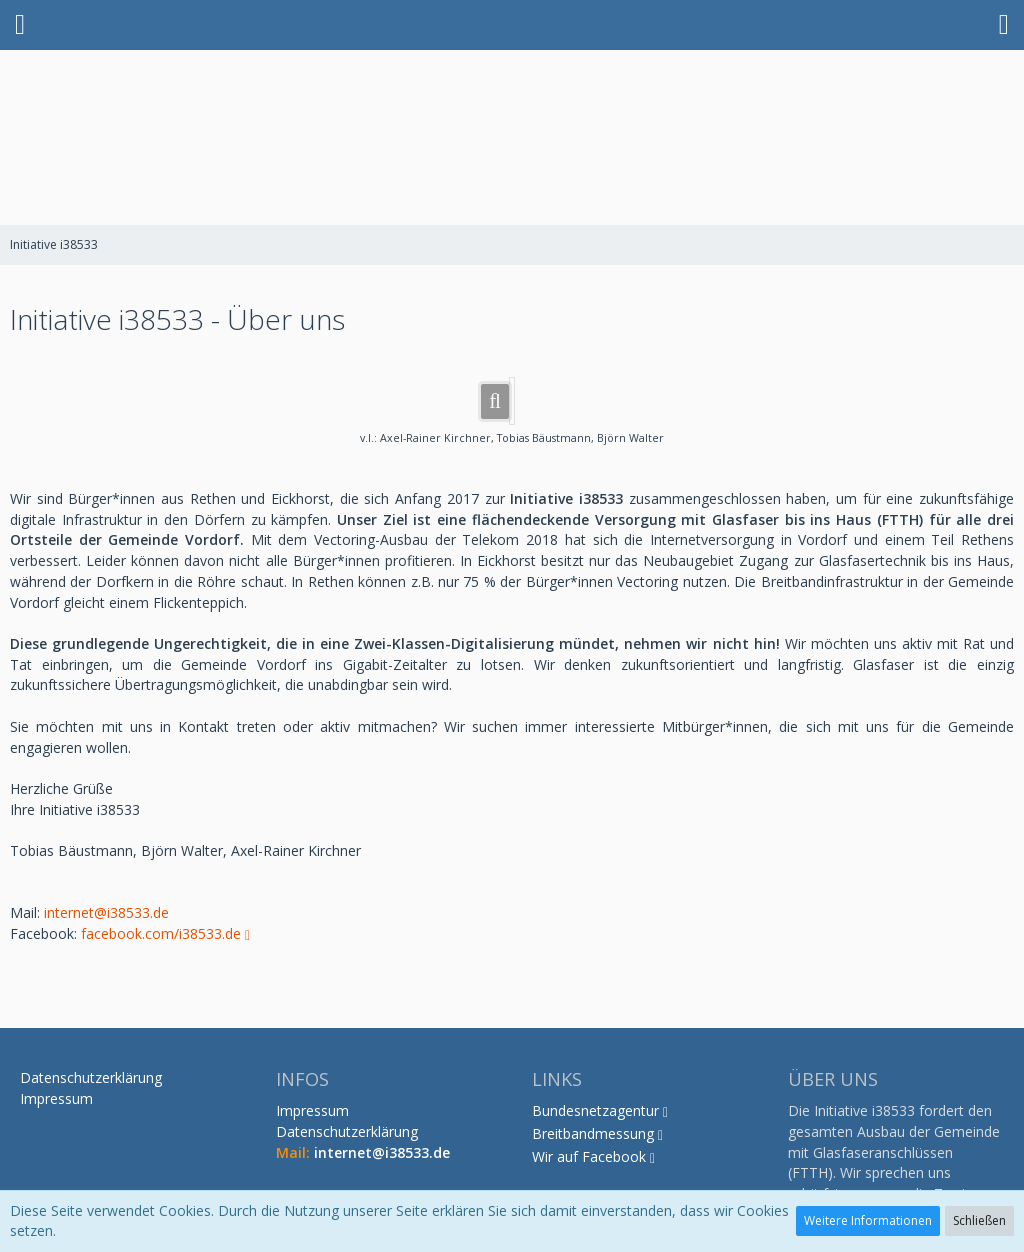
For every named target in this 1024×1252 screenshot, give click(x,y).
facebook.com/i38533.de (161, 933)
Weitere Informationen (868, 1220)
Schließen (979, 1220)
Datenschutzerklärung (347, 1131)
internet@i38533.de (106, 912)
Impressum (312, 1110)
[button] (20, 25)
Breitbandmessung (593, 1133)
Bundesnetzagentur (595, 1110)
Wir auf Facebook (589, 1156)
